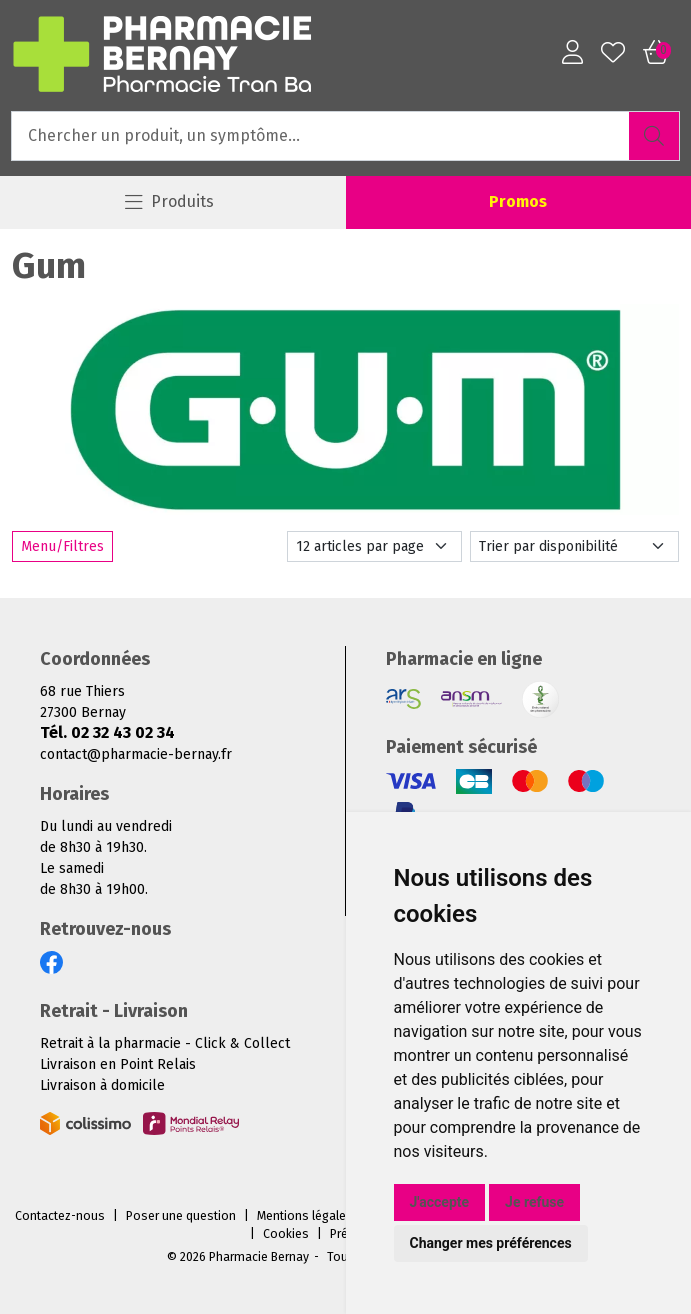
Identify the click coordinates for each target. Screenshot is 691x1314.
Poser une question (181, 1216)
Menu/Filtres (62, 546)
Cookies (286, 1234)
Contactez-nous (60, 1216)
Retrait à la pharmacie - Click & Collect (165, 1043)
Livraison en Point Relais (118, 1064)
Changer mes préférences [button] (491, 1243)
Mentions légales (305, 1216)
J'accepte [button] (440, 1202)
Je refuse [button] (534, 1202)
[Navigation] (169, 202)
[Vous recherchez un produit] (321, 136)
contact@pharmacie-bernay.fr (136, 754)
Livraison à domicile (102, 1085)
